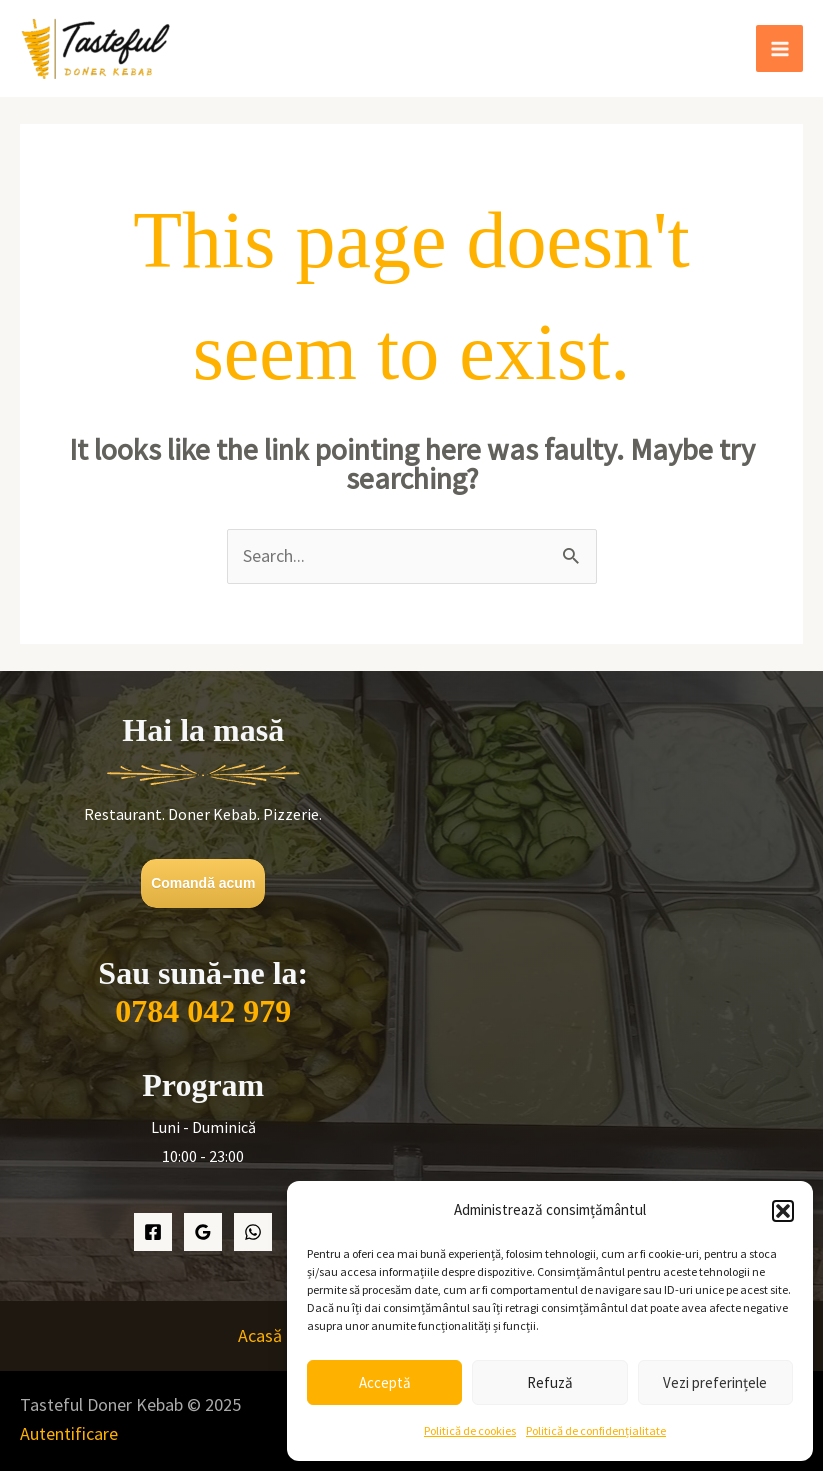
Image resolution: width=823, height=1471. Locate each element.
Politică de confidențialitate (596, 1430)
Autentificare (69, 1433)
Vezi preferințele (715, 1382)
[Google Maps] (203, 1232)
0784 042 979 (203, 1011)
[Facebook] (153, 1232)
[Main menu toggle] (779, 48)
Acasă (260, 1335)
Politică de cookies (470, 1430)
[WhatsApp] (253, 1232)
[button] (783, 1211)
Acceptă (385, 1382)
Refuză (550, 1382)
